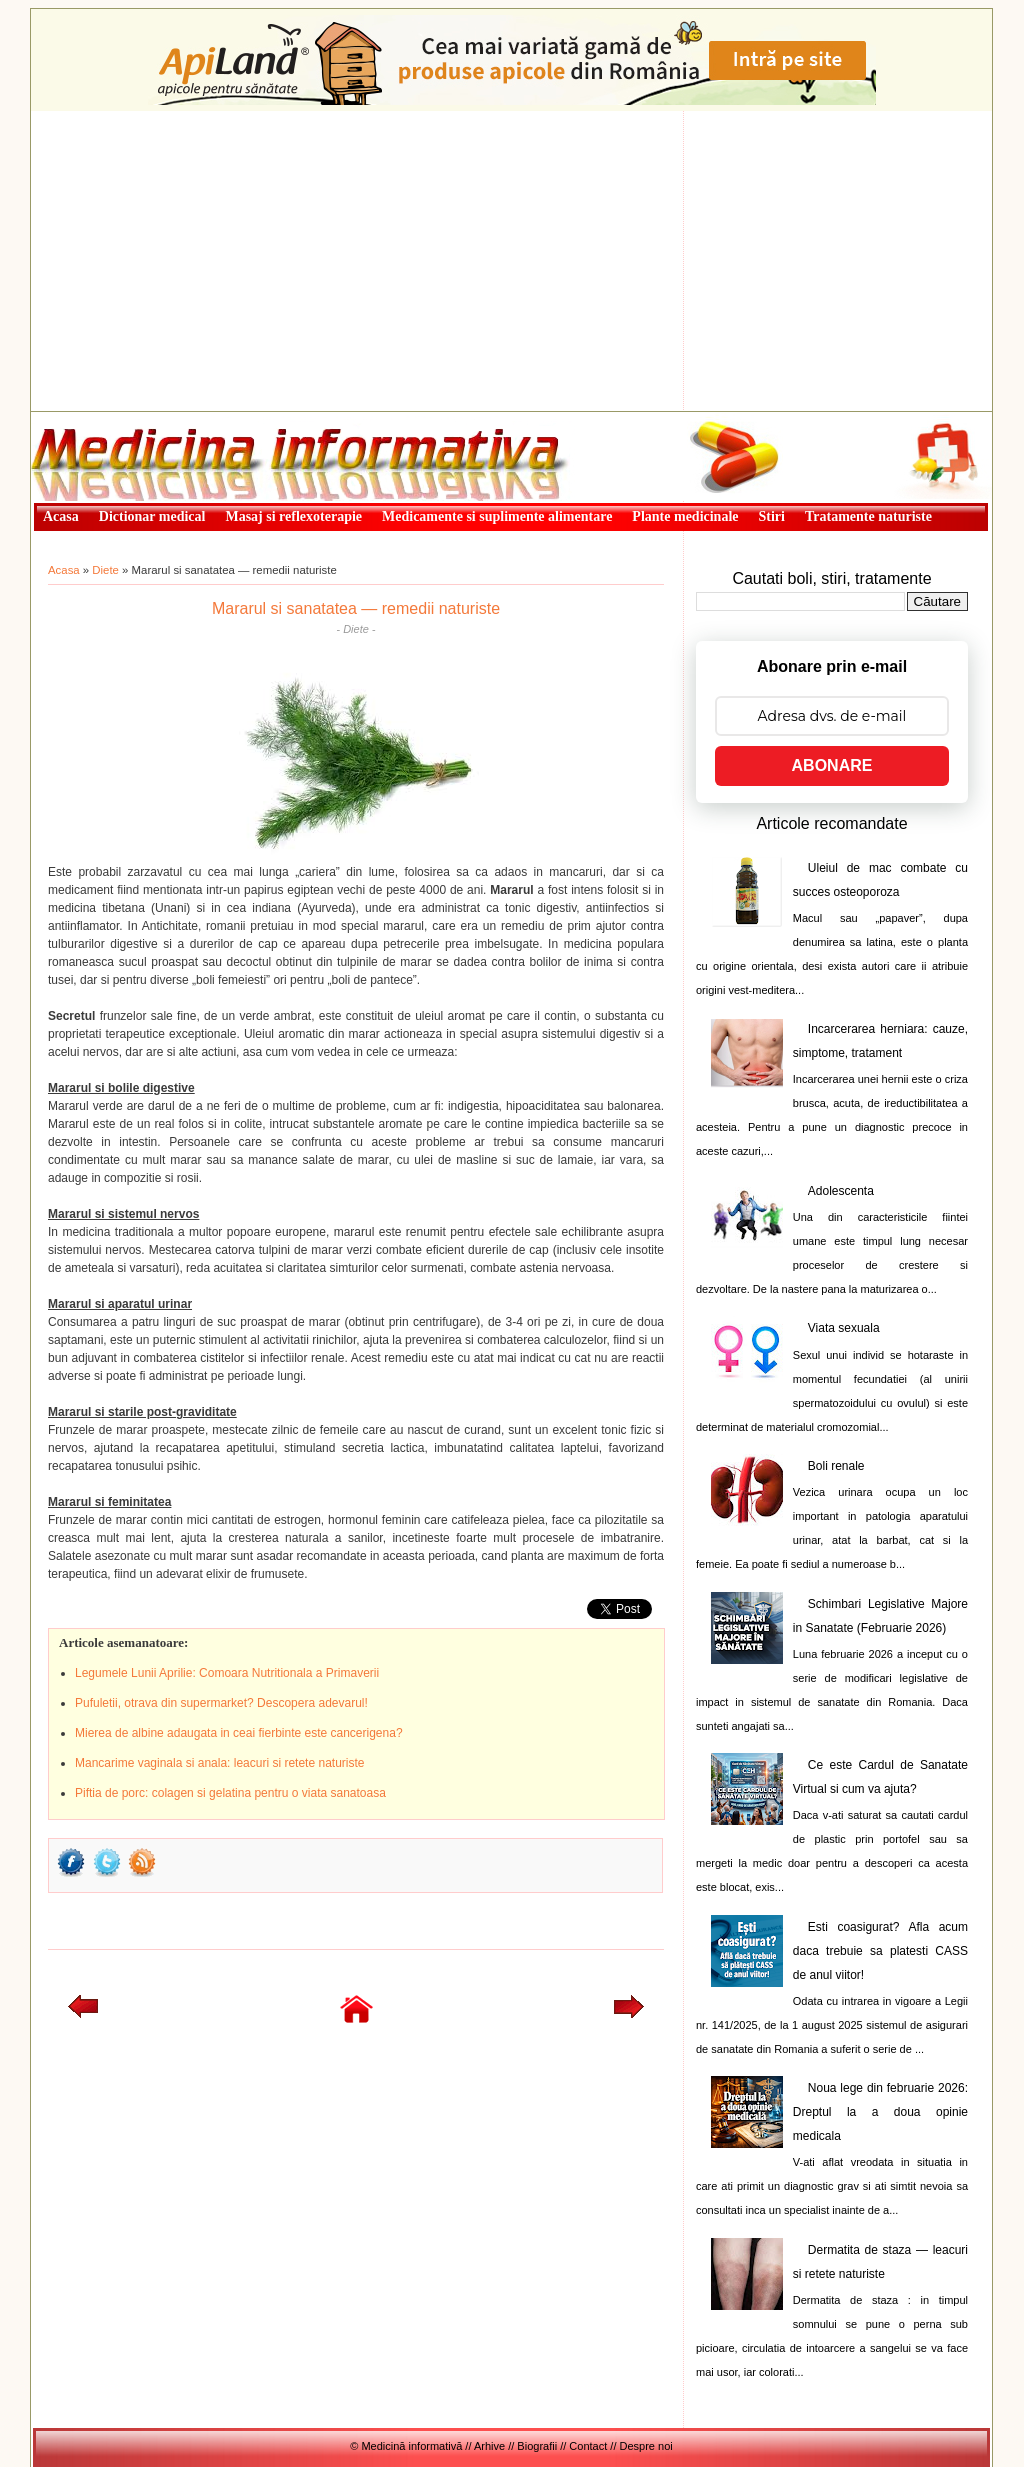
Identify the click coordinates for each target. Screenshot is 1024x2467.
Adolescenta (841, 1191)
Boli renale (836, 1466)
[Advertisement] (511, 261)
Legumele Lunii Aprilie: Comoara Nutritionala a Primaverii (227, 1673)
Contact (588, 2446)
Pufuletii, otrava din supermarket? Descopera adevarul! (221, 1703)
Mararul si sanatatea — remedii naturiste (356, 608)
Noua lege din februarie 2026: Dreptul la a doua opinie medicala (880, 2112)
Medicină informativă (84, 418)
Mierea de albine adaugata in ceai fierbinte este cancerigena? (239, 1733)
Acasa (64, 570)
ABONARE (832, 765)
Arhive (489, 2446)
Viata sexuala (844, 1328)
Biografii (537, 2446)
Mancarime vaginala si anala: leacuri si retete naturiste (219, 1763)
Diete (105, 570)
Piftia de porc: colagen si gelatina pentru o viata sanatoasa (230, 1793)
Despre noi (646, 2446)
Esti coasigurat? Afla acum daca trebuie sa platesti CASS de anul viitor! (880, 1951)
